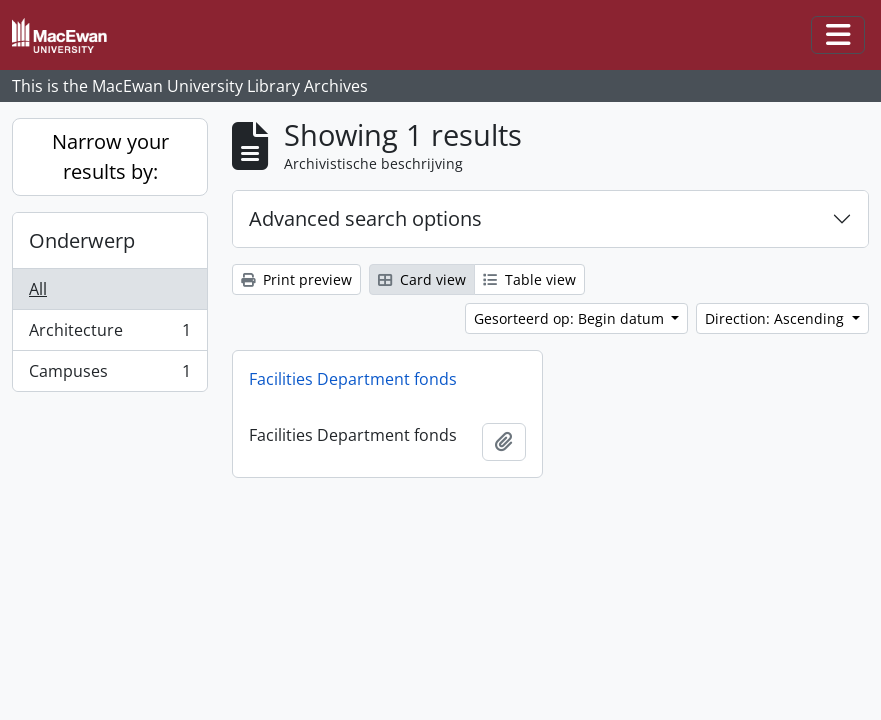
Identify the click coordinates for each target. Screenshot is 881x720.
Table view (529, 279)
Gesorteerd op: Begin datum (571, 318)
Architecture (109, 334)
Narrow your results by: (110, 156)
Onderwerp (82, 240)
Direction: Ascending (776, 318)
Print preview (296, 279)
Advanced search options (365, 218)
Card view (422, 279)
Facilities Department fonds (353, 379)
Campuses (109, 375)
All (38, 289)
